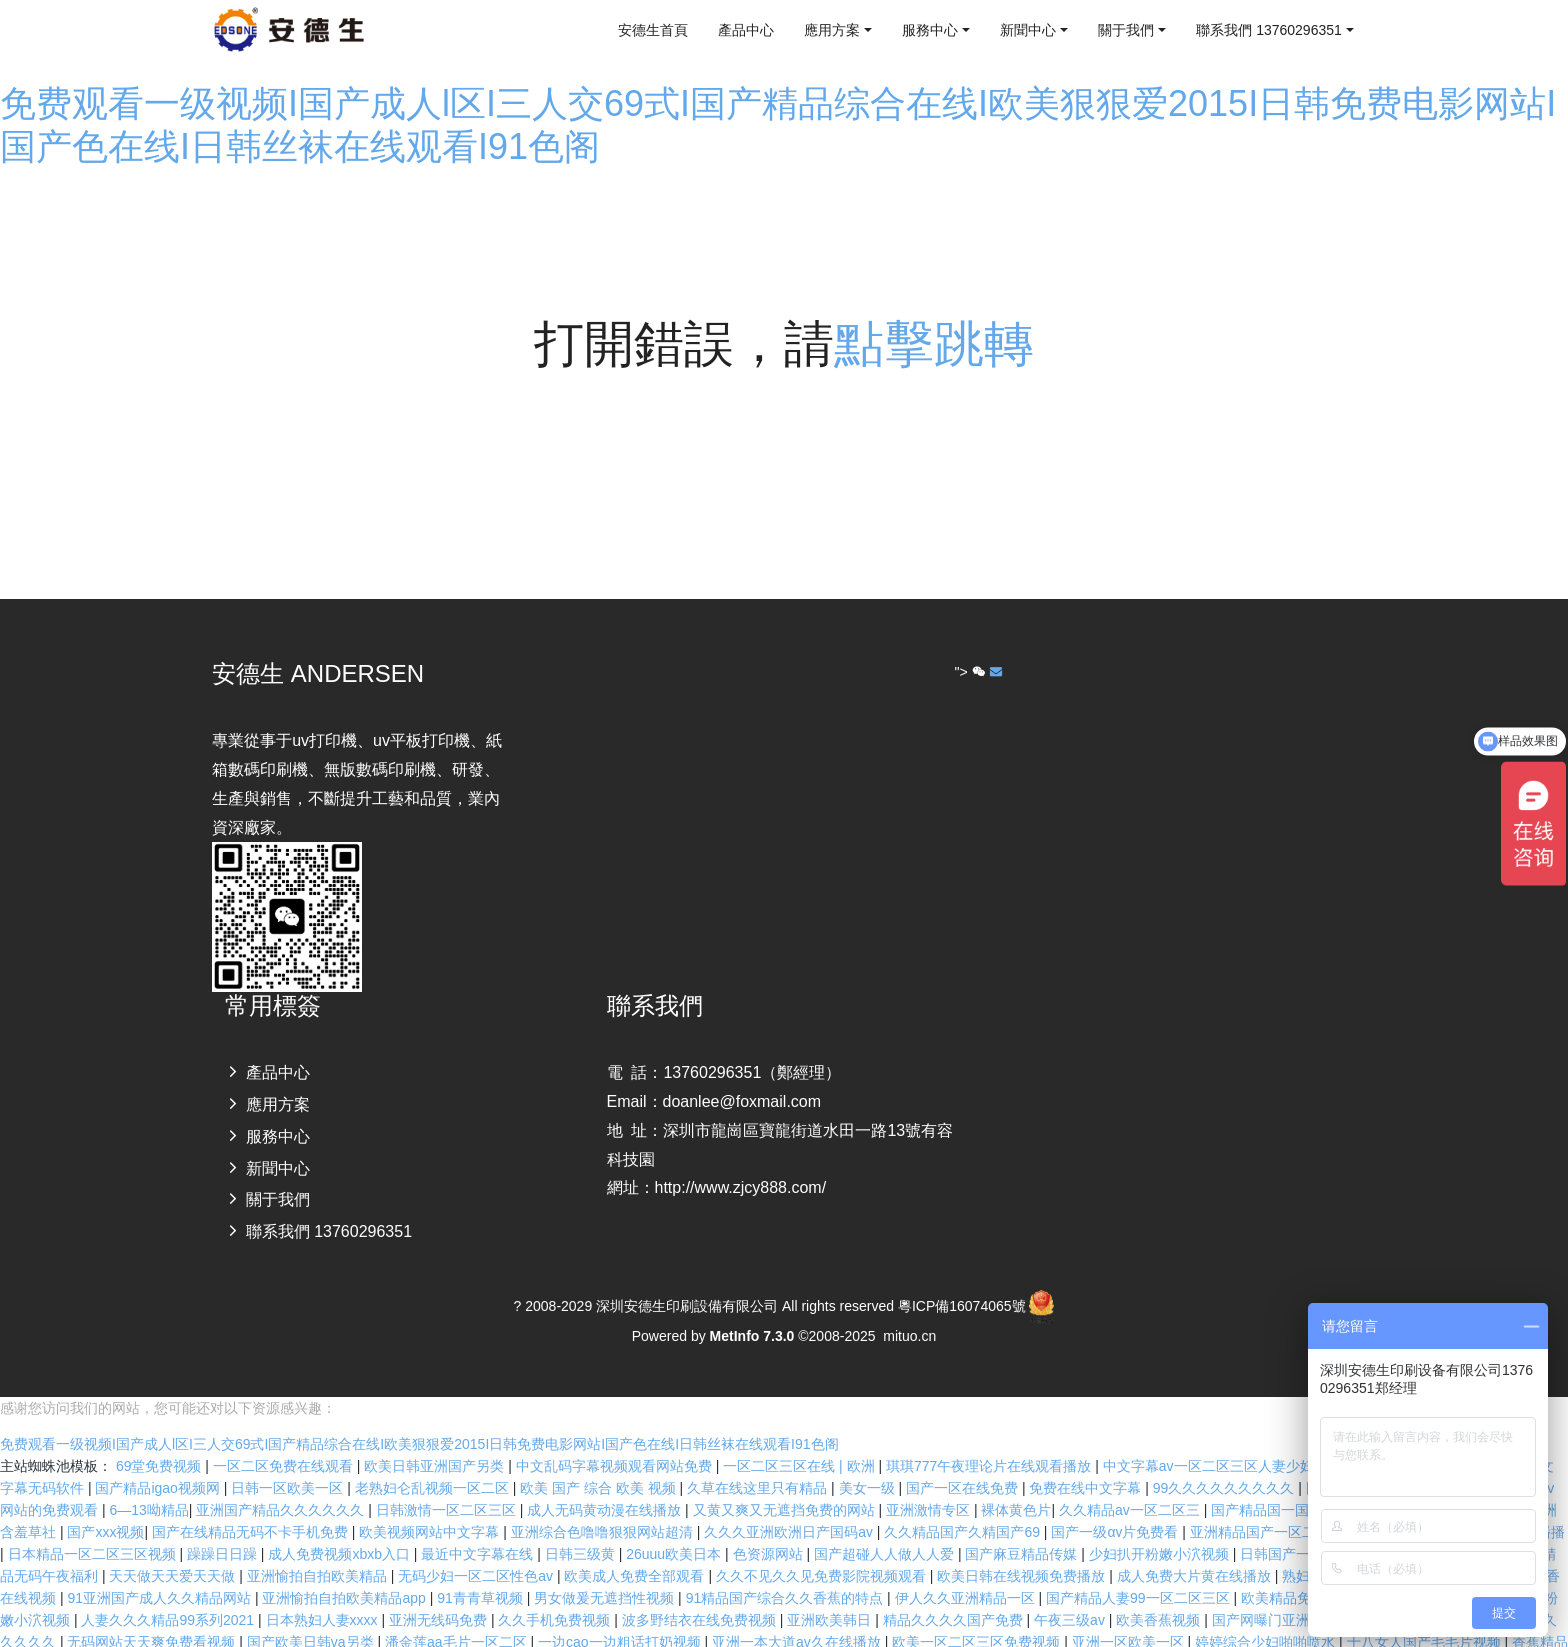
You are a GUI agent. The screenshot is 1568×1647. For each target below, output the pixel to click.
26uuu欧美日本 (675, 1526)
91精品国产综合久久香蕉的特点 (786, 1570)
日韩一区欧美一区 (289, 1460)
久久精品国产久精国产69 (963, 1504)
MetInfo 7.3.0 (752, 1336)
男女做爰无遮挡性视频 (606, 1570)
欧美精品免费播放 (1299, 1570)
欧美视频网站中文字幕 (431, 1504)
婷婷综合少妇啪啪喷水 (1267, 1614)
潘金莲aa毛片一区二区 (457, 1614)
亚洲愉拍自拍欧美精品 (319, 1548)
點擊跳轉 (934, 344)
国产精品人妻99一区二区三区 (1139, 1570)
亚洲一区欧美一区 (1130, 1614)
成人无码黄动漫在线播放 (606, 1482)
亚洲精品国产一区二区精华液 (1283, 1504)
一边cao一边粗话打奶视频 (621, 1614)
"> (972, 672)
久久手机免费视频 (556, 1592)
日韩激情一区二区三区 (448, 1482)
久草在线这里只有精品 (759, 1460)
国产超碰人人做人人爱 (886, 1526)
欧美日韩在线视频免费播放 (1023, 1548)
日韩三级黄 (582, 1526)
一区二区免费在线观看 (285, 1438)
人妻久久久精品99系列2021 (169, 1592)
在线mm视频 (412, 1636)
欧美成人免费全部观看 (636, 1548)
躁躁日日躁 (224, 1526)
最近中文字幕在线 (479, 1526)
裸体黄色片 (1016, 1482)
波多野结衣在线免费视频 (701, 1592)
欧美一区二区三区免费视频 (978, 1614)
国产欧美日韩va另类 (312, 1614)
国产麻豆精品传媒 (1023, 1526)
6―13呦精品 (148, 1482)
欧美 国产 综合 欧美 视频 (599, 1460)
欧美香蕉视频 (1160, 1592)
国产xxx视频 (105, 1504)
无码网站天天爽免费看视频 (153, 1614)
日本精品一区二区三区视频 (94, 1526)
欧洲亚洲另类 (506, 1636)
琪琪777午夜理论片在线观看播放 (990, 1438)
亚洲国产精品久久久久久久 (282, 1482)
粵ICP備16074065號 (962, 1306)
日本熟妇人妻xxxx (324, 1592)
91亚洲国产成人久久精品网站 (160, 1570)
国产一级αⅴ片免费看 (1116, 1504)
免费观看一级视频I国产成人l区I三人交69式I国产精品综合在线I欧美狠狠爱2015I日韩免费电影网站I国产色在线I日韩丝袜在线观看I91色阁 (419, 1416)
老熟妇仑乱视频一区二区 (434, 1460)
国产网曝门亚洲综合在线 (1291, 1592)
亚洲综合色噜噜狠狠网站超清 (604, 1504)
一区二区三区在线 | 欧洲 (800, 1438)
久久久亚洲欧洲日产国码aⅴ (790, 1504)
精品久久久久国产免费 (955, 1592)
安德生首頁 (653, 30)
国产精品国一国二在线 (1283, 1482)
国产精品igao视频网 (159, 1460)
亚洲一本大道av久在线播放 (798, 1614)
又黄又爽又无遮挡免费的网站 (786, 1482)
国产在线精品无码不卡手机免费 (252, 1504)
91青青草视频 (481, 1570)
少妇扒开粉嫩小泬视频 (1161, 1526)
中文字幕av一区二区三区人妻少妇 (1210, 1438)
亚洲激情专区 (930, 1482)
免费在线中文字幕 (1087, 1460)
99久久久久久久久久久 (1225, 1460)
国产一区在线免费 (964, 1460)
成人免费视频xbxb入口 (340, 1526)
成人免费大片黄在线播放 (1196, 1548)
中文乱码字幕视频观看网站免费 (616, 1438)
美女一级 (869, 1460)
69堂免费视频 (160, 1438)
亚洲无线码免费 (440, 1592)
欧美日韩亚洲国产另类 (436, 1438)
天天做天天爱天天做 (174, 1548)
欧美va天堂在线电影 (160, 1636)
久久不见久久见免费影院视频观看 (823, 1548)
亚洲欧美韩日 (831, 1592)
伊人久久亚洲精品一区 (967, 1570)
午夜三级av (1071, 1592)
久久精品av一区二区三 (1131, 1482)
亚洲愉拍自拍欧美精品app (345, 1570)
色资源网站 (770, 1526)
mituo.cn (909, 1336)
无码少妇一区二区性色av (477, 1548)
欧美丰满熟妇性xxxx (299, 1636)
